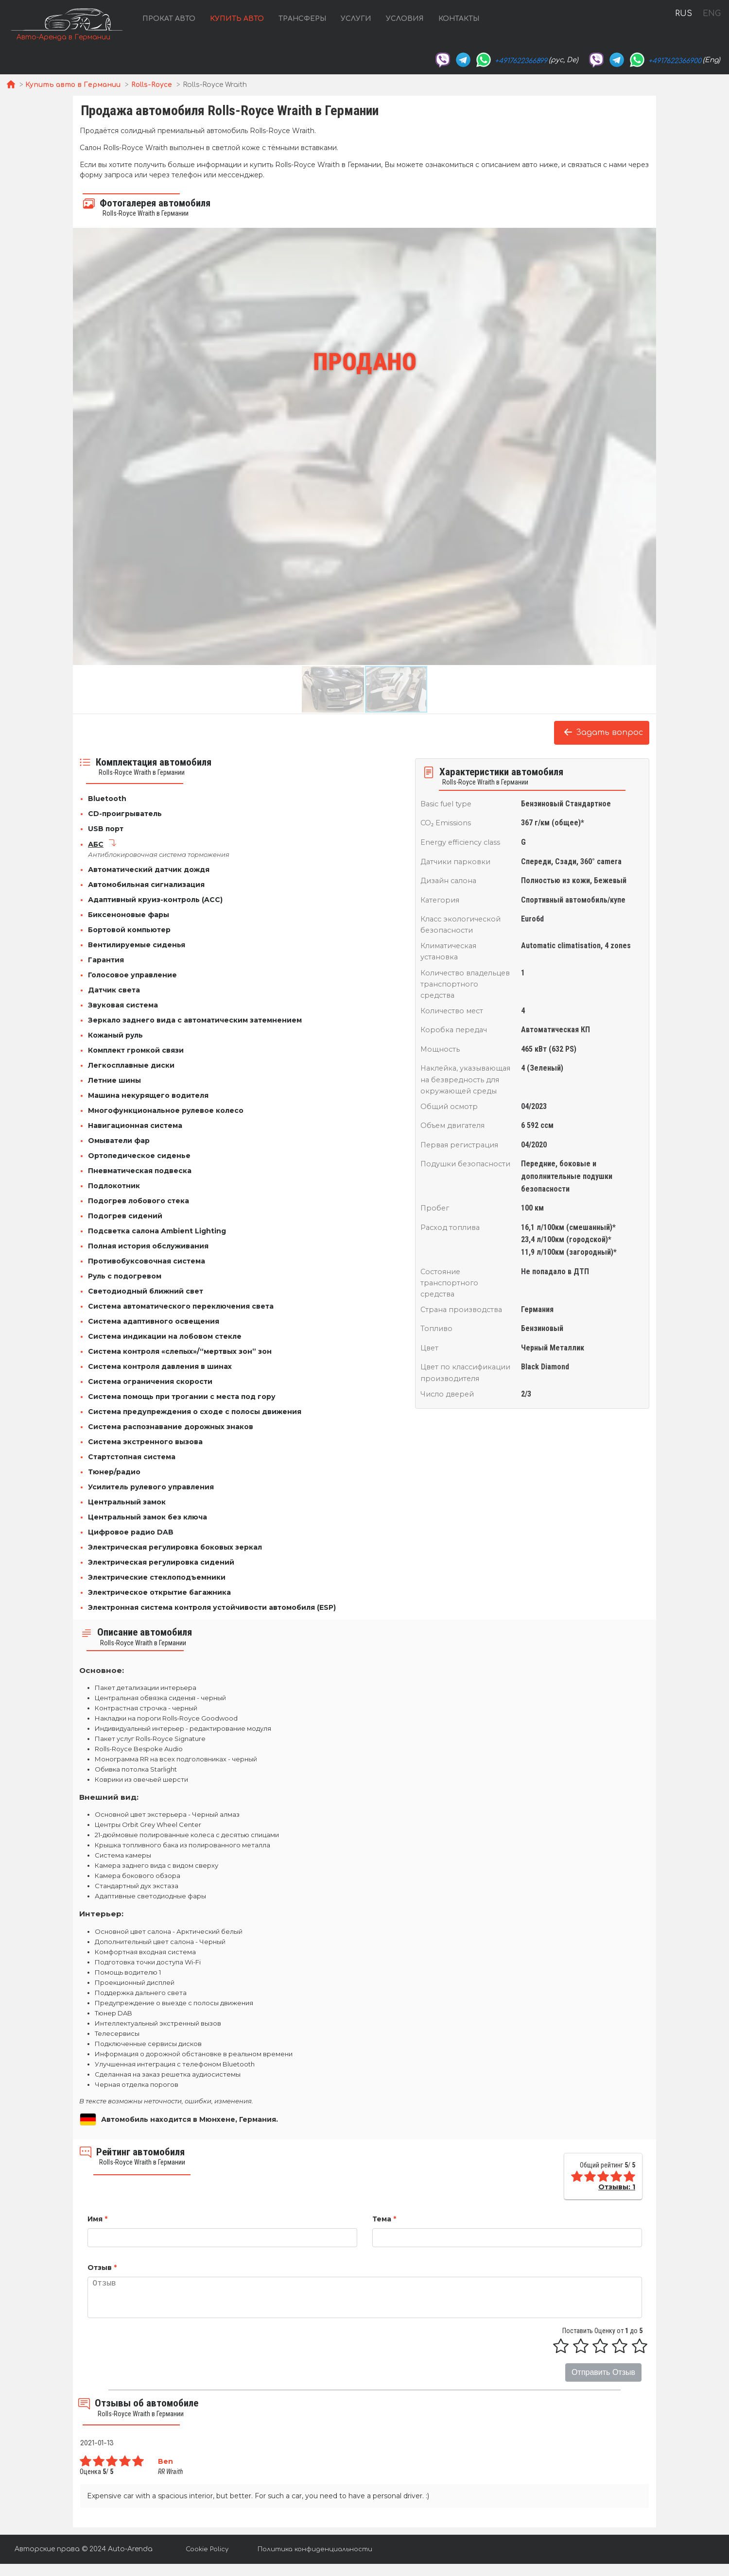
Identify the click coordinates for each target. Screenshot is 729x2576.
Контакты (458, 18)
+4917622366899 (521, 61)
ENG (711, 13)
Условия (405, 18)
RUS (683, 13)
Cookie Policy (207, 2549)
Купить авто (237, 18)
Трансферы (302, 18)
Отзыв (102, 2267)
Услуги (356, 18)
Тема (384, 2219)
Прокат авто (168, 18)
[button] (81, 446)
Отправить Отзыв (603, 2373)
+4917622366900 (674, 61)
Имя (97, 2219)
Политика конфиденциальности (315, 2549)
